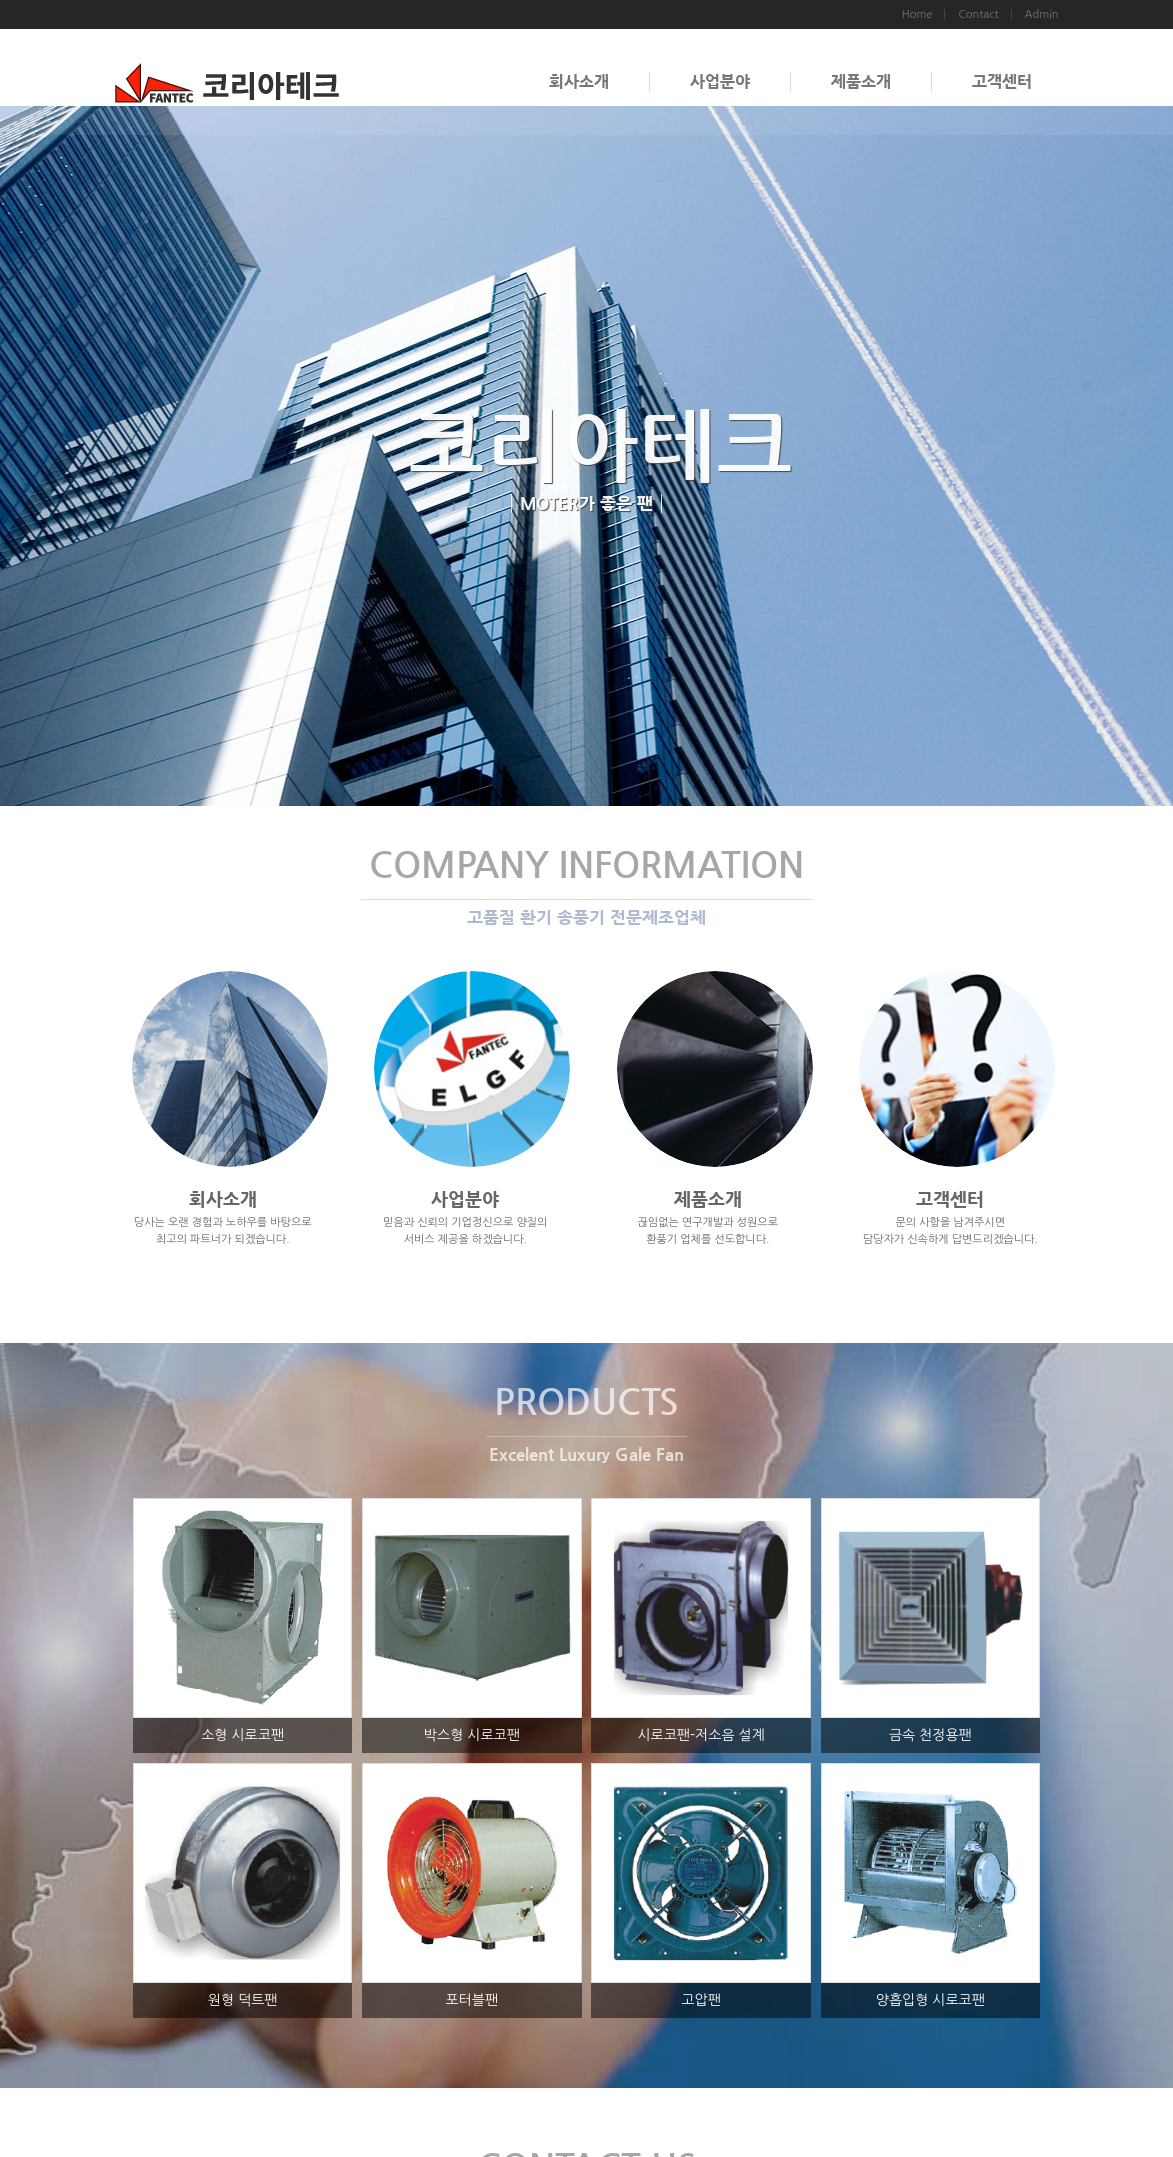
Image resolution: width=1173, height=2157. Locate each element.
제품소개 (861, 81)
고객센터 (1002, 81)
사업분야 (720, 81)
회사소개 (579, 81)
